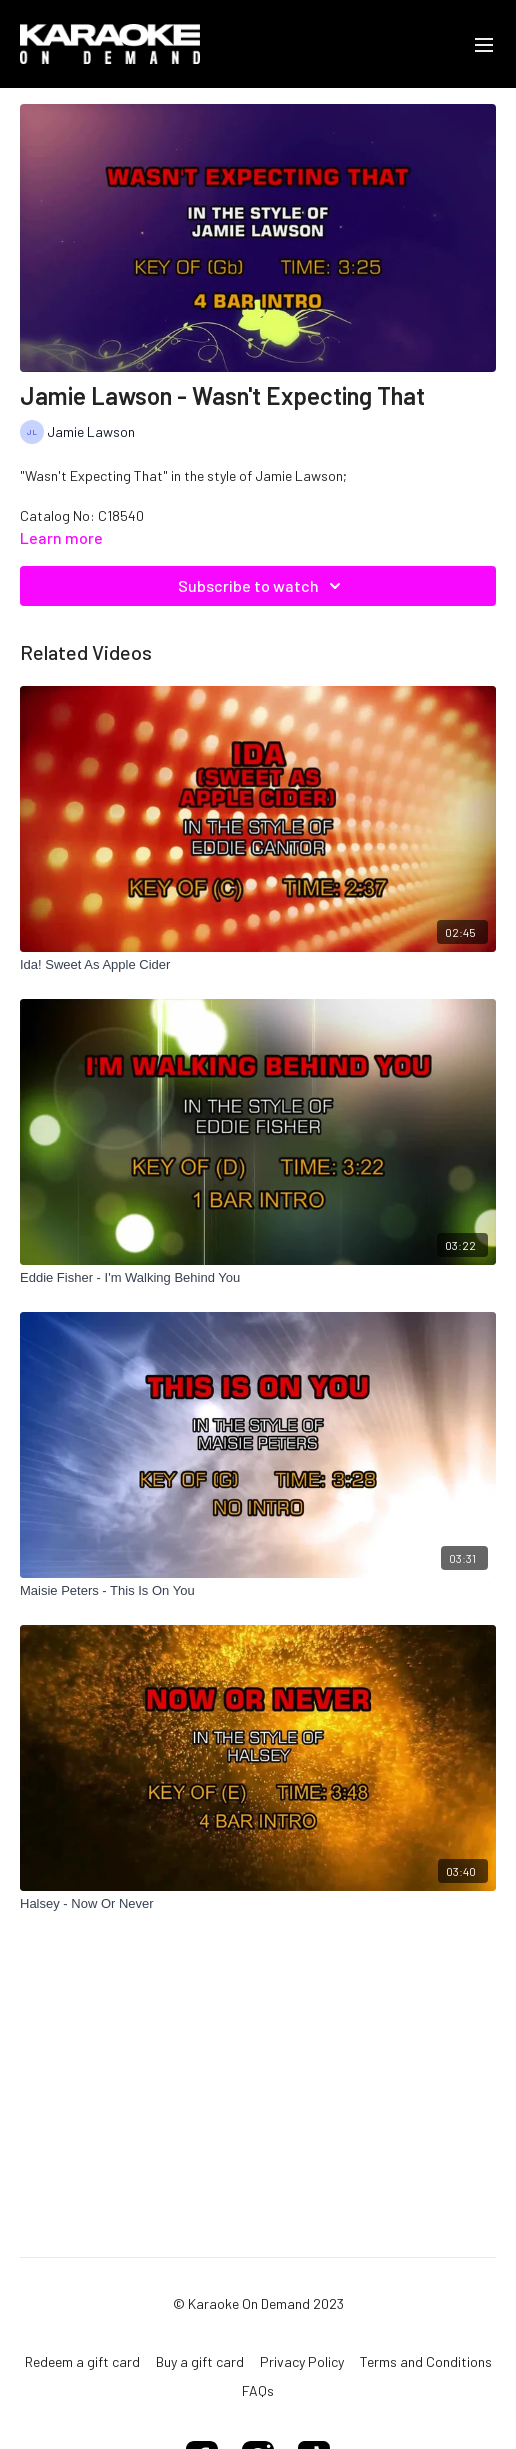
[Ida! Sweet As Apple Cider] (258, 965)
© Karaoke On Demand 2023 (258, 2304)
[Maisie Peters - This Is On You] (258, 1591)
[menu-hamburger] (484, 44)
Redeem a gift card (82, 2361)
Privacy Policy (302, 2361)
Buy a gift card (200, 2361)
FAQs (258, 2390)
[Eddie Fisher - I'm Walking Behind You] (258, 1278)
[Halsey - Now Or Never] (258, 1904)
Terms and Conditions (426, 2361)
